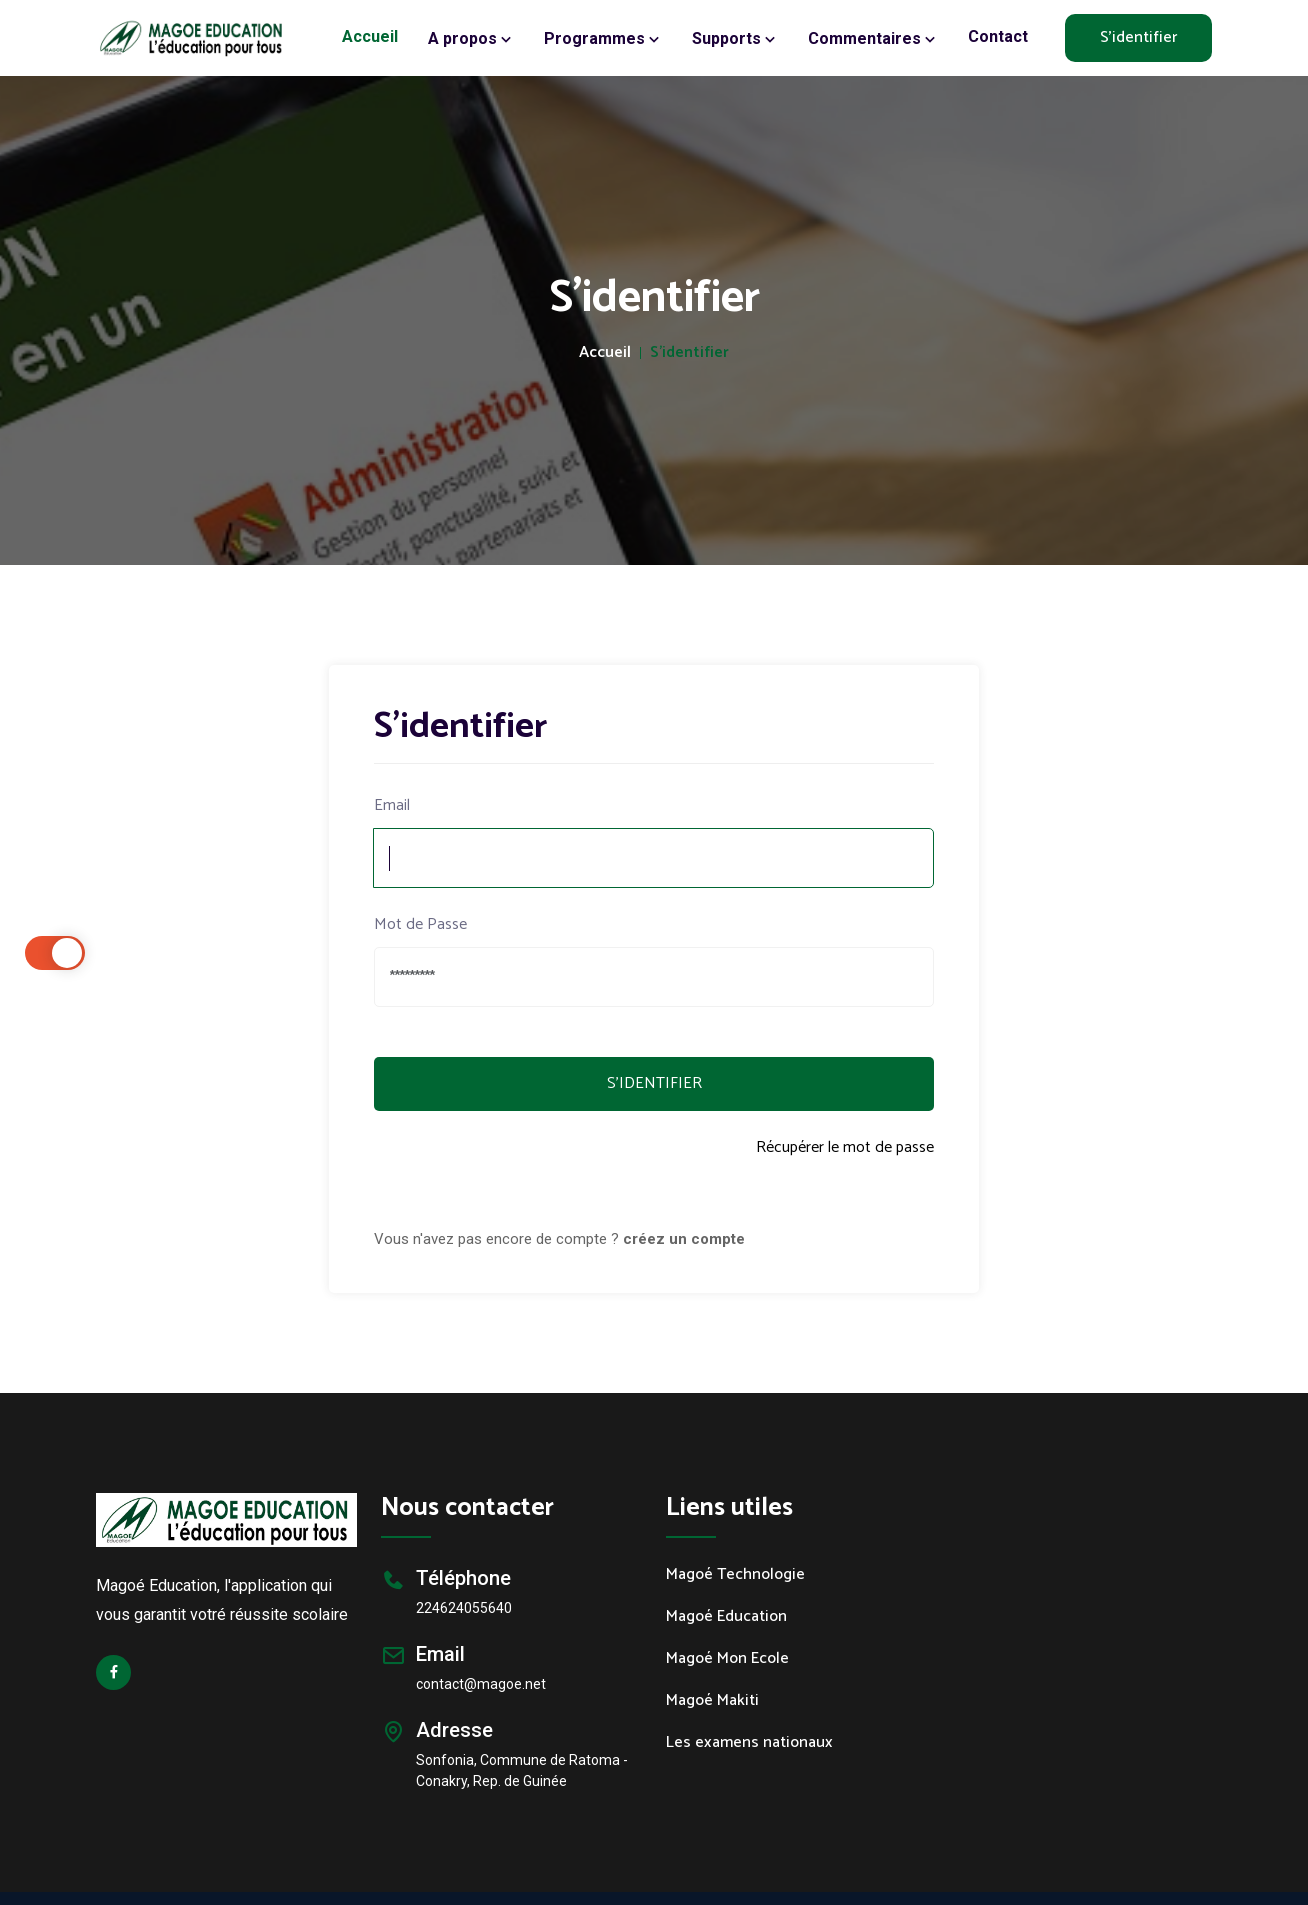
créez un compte (684, 1239)
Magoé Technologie (735, 1575)
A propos (471, 39)
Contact (998, 36)
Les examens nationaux (749, 1743)
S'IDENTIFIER (654, 1083)
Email (392, 806)
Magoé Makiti (712, 1701)
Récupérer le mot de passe (845, 1148)
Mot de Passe (420, 925)
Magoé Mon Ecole (727, 1659)
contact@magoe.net (481, 1684)
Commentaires (873, 39)
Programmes (603, 39)
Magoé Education (726, 1617)
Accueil (370, 36)
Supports (735, 39)
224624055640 (464, 1608)
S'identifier (1138, 37)
